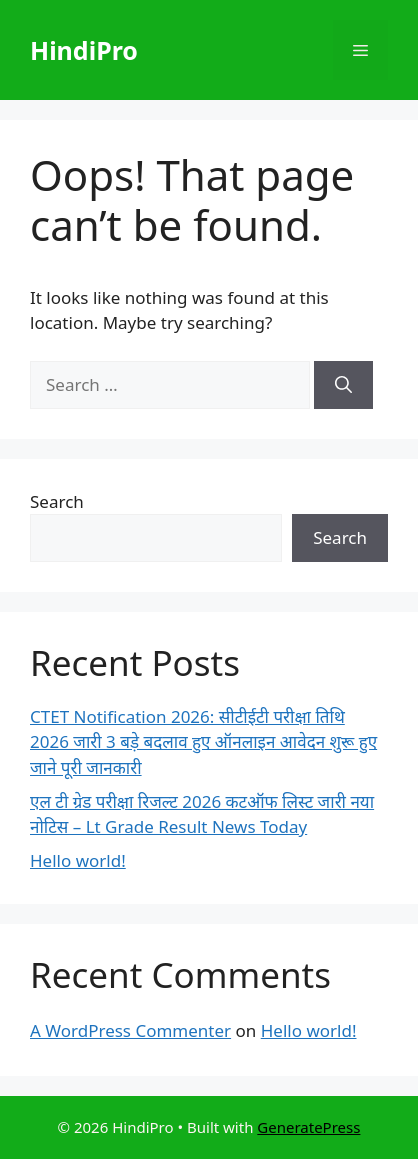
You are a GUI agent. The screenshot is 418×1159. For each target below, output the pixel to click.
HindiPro (84, 50)
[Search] (343, 385)
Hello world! (78, 860)
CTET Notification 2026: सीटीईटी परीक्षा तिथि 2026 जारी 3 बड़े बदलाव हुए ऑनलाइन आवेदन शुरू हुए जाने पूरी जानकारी (203, 742)
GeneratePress (308, 1127)
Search (57, 501)
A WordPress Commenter (130, 1030)
